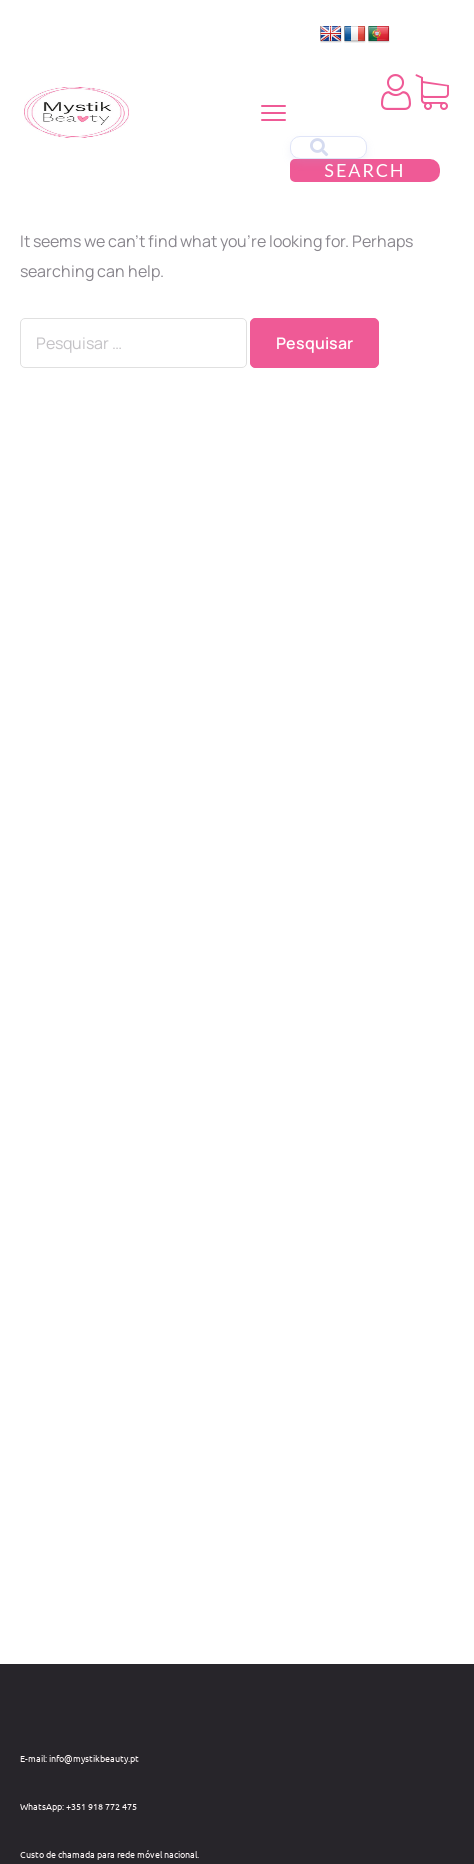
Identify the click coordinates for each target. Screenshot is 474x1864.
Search (364, 170)
